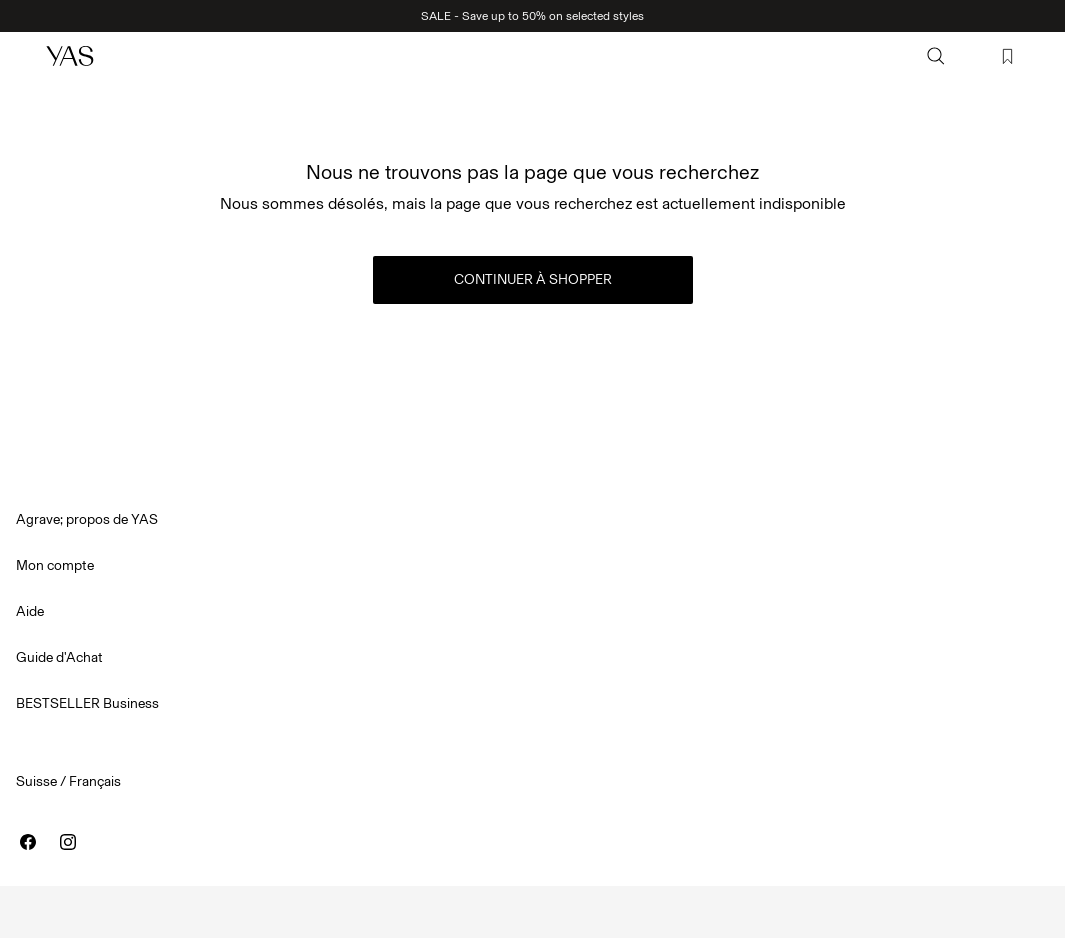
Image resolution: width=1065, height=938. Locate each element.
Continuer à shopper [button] (533, 279)
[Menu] (26, 56)
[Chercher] (936, 56)
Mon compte (55, 565)
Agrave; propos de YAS (87, 519)
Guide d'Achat (59, 657)
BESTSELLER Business (87, 703)
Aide (30, 611)
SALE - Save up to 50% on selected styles (532, 16)
